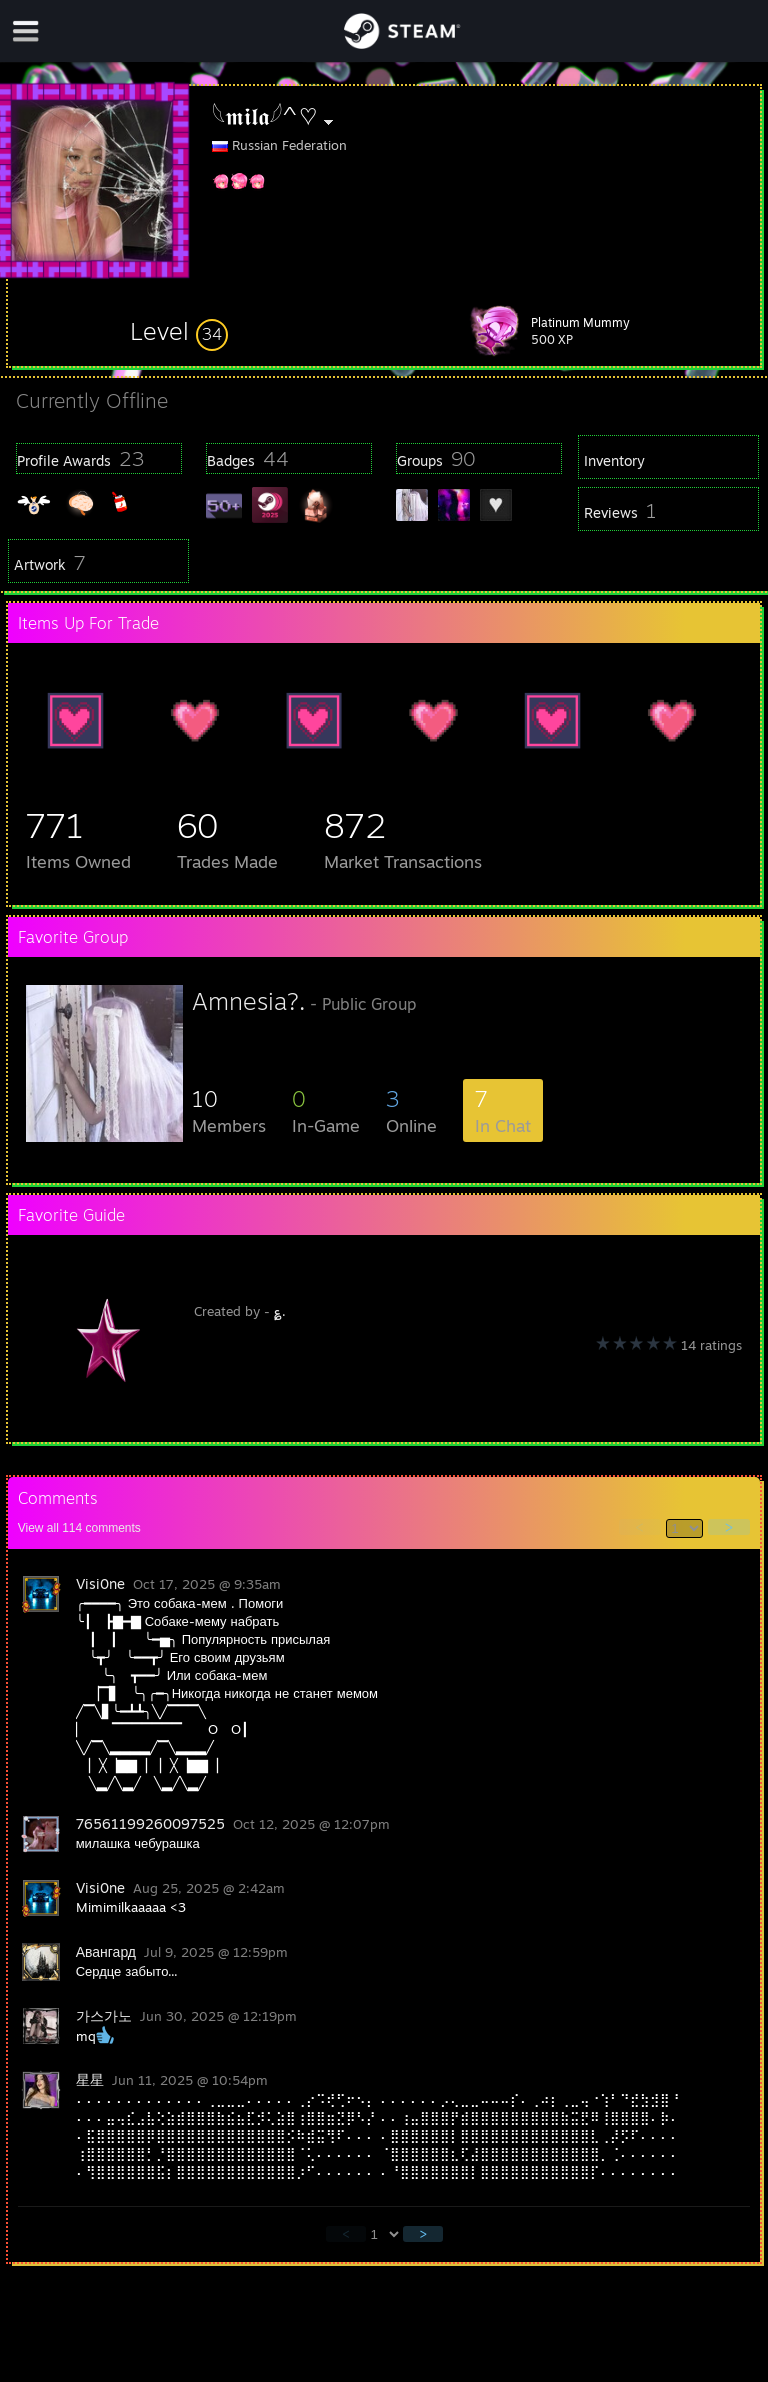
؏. (280, 1311)
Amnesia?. (248, 1001)
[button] (179, 331)
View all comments (79, 1528)
